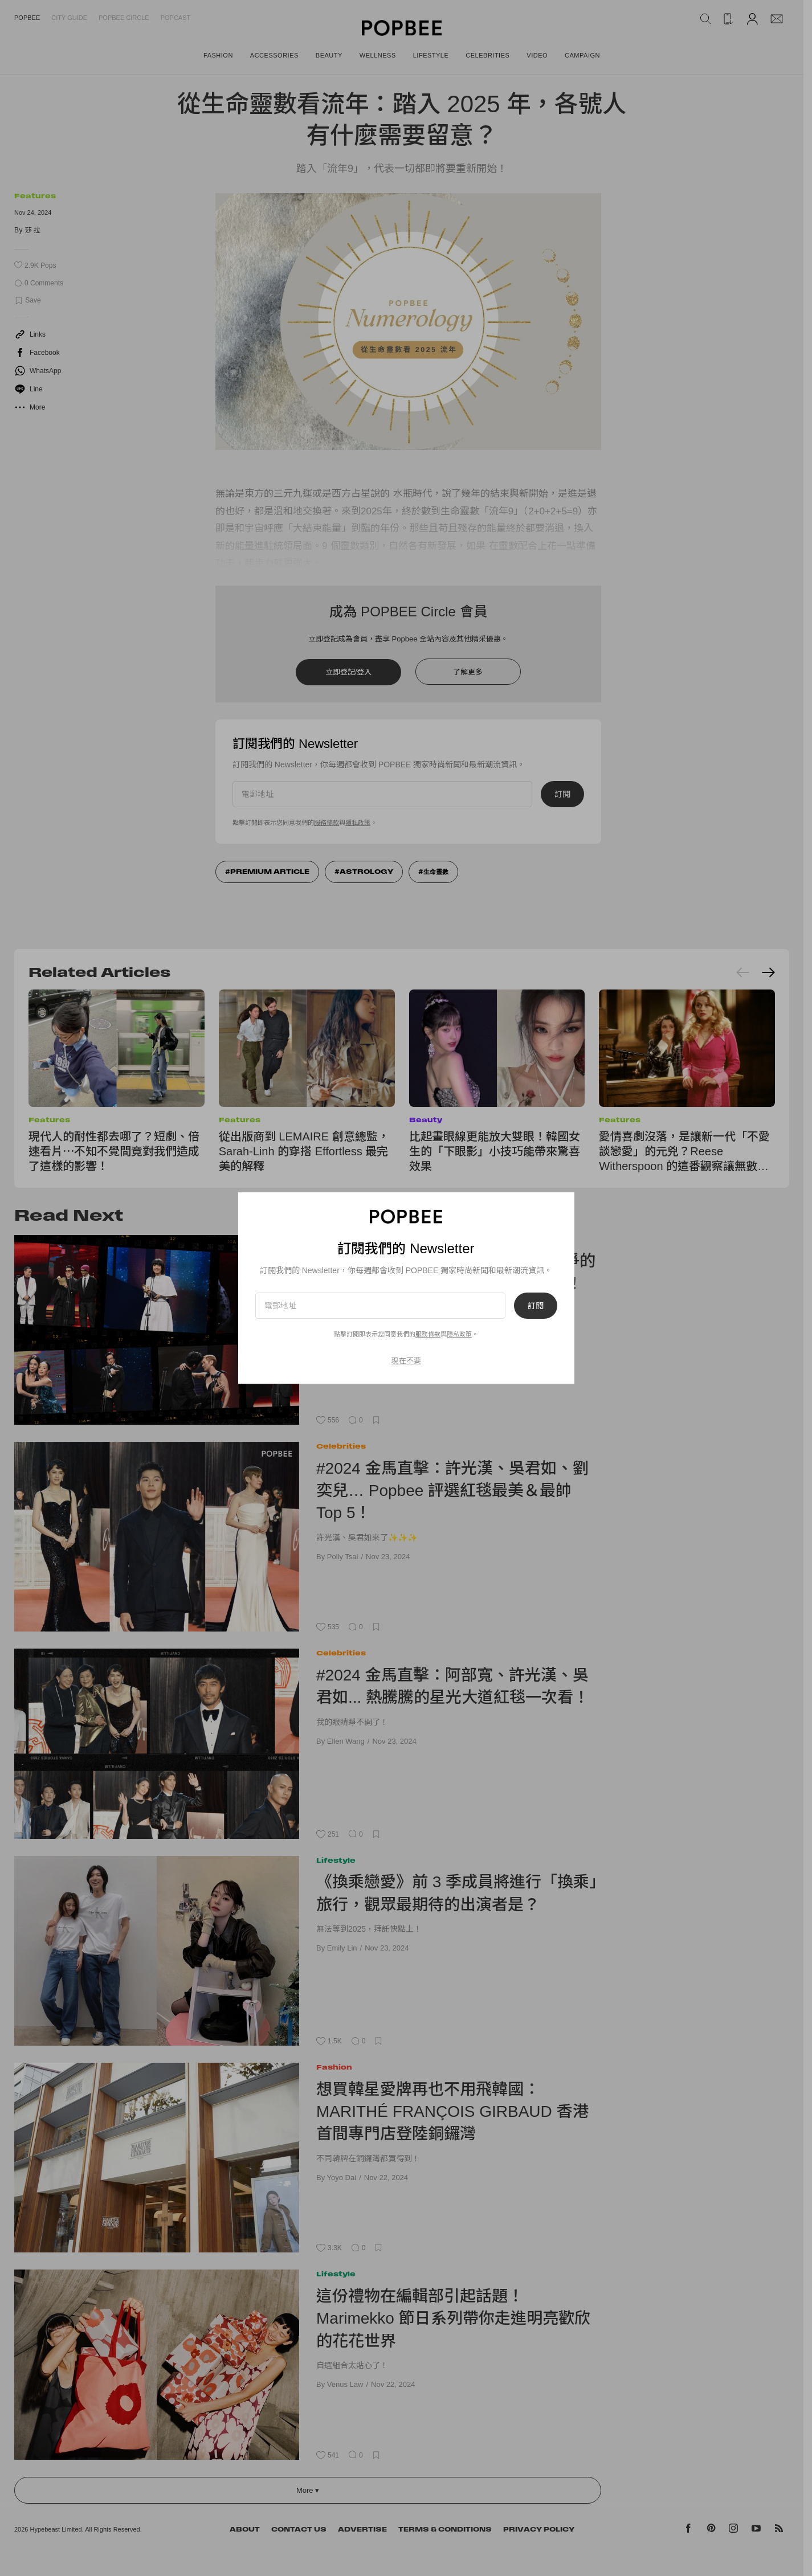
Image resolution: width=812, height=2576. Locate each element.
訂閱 (536, 1305)
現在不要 (406, 1360)
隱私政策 (459, 1334)
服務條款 (427, 1334)
